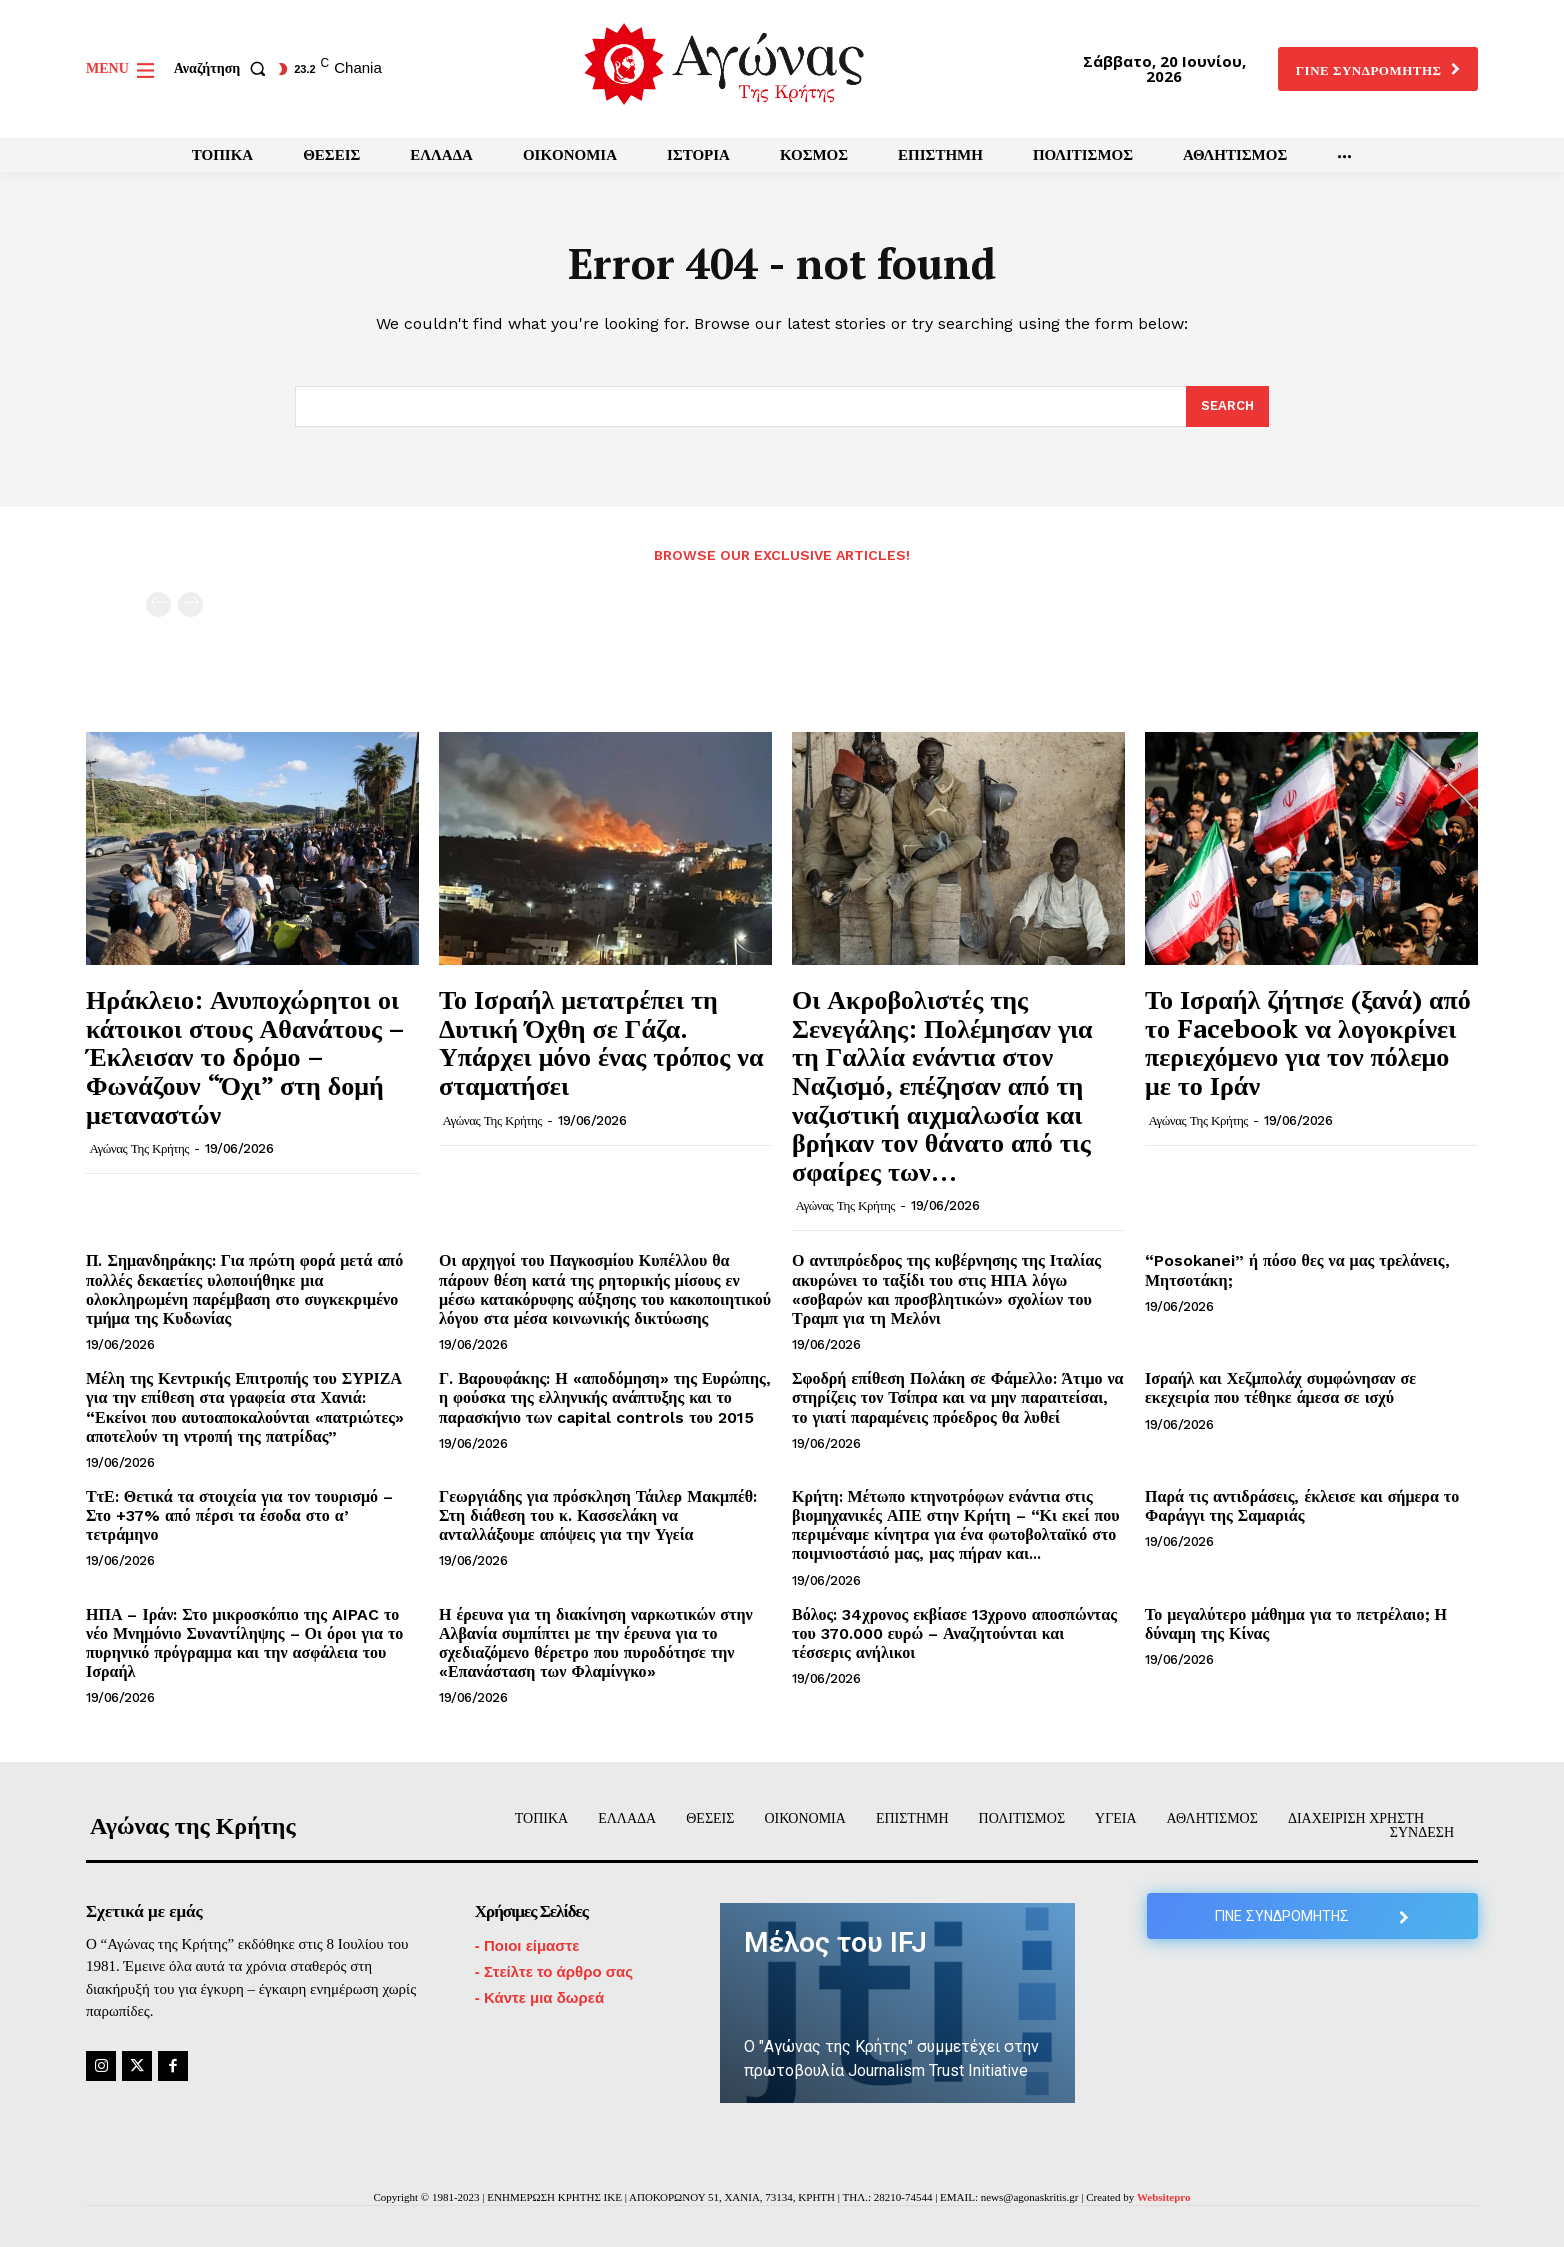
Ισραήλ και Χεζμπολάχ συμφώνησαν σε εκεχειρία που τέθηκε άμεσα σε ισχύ (1280, 1388)
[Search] (1227, 407)
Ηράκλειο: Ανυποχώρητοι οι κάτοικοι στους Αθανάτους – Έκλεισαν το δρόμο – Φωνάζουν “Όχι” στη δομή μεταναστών (245, 1056)
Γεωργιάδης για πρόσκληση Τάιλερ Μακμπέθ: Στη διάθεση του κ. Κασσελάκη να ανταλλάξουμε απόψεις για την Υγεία (598, 1515)
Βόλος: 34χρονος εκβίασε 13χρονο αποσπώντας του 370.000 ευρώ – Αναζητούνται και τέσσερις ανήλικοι (954, 1633)
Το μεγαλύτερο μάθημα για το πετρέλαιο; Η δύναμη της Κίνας (1296, 1624)
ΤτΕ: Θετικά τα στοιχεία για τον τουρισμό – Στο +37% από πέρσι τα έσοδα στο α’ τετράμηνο (239, 1515)
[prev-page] (158, 604)
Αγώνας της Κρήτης (139, 1148)
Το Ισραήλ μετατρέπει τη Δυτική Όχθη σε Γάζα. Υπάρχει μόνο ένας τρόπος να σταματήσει (601, 1042)
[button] (224, 69)
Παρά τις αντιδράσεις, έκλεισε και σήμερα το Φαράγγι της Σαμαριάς (1302, 1506)
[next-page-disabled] (190, 604)
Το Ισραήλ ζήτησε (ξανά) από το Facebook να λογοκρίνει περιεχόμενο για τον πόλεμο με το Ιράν (1308, 1042)
